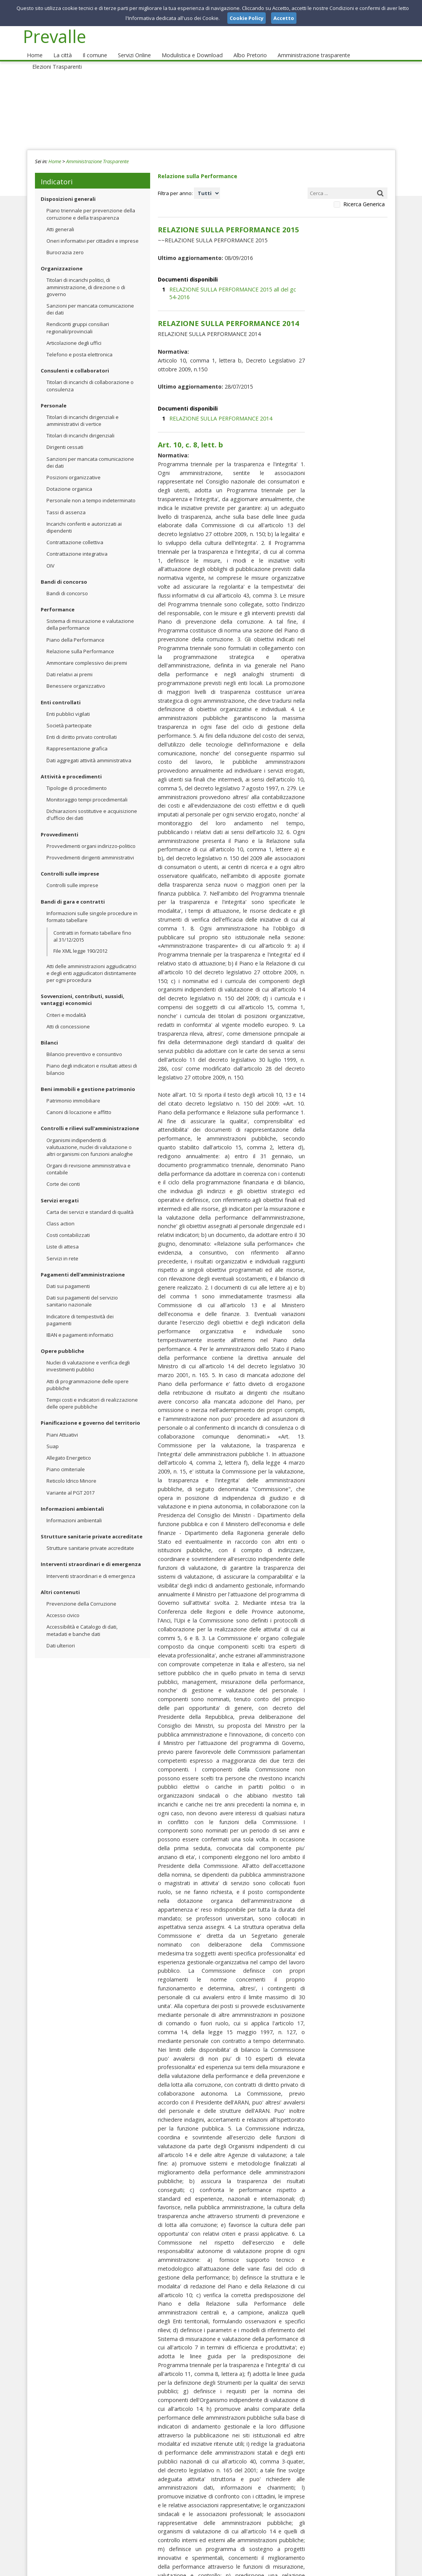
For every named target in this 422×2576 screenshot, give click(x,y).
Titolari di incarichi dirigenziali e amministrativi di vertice (82, 408)
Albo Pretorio (236, 42)
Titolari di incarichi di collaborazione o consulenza (90, 373)
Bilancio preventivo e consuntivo (84, 1041)
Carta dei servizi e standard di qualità (90, 1199)
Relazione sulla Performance (80, 639)
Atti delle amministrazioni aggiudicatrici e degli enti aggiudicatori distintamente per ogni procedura (91, 960)
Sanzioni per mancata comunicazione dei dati (90, 297)
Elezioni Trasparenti (364, 42)
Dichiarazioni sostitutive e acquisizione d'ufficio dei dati (91, 802)
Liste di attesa (62, 1234)
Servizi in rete (62, 1245)
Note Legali (320, 2568)
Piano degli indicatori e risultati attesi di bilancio (91, 1057)
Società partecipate (69, 713)
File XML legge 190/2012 (80, 938)
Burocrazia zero (65, 240)
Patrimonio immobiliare (73, 1088)
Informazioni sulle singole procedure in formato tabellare (91, 904)
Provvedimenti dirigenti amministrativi (90, 845)
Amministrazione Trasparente (97, 149)
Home (34, 42)
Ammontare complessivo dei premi (86, 650)
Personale (53, 393)
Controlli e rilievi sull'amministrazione (90, 1116)
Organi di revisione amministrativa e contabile (88, 1157)
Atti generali (60, 217)
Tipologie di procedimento (76, 775)
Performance (57, 597)
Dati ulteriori (60, 1633)
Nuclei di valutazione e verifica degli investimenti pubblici (88, 1354)
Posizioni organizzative (73, 465)
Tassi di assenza (66, 499)
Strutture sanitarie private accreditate (91, 1524)
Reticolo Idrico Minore (71, 1468)
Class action (60, 1211)
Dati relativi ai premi (69, 662)
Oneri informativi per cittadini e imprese (92, 228)
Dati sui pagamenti (68, 1273)
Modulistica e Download (182, 42)
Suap (52, 1433)
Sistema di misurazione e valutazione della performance (90, 612)
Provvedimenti (59, 822)
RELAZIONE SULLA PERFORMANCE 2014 (213, 376)
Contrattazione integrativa (77, 541)
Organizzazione (62, 256)
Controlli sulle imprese (70, 861)
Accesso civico (62, 1602)
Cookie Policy (379, 2568)
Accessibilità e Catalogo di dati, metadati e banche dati (81, 1618)
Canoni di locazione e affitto (78, 1099)
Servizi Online (127, 42)
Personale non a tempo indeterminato (91, 488)
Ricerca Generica (364, 192)
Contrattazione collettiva (74, 529)
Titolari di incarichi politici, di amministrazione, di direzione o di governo (85, 274)
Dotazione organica (69, 476)
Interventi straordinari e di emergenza (91, 1551)
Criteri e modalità (66, 1002)
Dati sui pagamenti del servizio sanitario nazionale (82, 1289)
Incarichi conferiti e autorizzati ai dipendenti (84, 515)
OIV (50, 553)
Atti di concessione (68, 1014)
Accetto (283, 18)
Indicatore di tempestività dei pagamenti (80, 1307)
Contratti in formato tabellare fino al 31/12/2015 (92, 924)
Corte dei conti (63, 1171)
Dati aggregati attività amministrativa (88, 747)
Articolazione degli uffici (73, 330)
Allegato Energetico (68, 1445)
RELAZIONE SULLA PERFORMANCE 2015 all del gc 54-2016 (233, 272)
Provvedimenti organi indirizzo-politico (91, 833)
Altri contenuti (60, 1579)
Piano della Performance (75, 627)
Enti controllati (61, 689)
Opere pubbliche (62, 1338)
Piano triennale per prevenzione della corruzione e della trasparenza (90, 202)
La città (59, 42)
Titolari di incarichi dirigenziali (80, 423)
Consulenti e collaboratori (75, 358)
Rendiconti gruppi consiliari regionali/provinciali (77, 315)
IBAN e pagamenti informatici (79, 1322)
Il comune (89, 42)
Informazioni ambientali (72, 1496)
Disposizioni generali (68, 186)
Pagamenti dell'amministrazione (83, 1262)
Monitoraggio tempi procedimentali (86, 787)
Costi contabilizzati (68, 1222)
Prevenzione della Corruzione (81, 1591)
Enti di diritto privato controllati (81, 724)
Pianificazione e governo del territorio (90, 1410)
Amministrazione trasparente (296, 42)
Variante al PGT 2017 (70, 1480)
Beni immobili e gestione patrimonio (88, 1076)
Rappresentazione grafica (77, 736)
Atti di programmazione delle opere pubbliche (87, 1372)
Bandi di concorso (64, 569)
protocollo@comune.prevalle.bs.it (205, 2514)
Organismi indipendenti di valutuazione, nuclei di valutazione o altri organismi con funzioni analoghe (89, 1134)
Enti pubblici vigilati (68, 701)
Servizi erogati (60, 1188)
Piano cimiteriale (65, 1457)
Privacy (348, 2568)
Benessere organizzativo (75, 673)
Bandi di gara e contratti (73, 889)
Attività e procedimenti (71, 764)
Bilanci (49, 1030)
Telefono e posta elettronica (79, 342)
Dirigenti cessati (64, 434)
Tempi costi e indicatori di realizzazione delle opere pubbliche (92, 1391)
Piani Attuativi (62, 1422)
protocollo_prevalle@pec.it (194, 2521)
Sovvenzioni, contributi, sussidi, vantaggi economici (82, 987)
